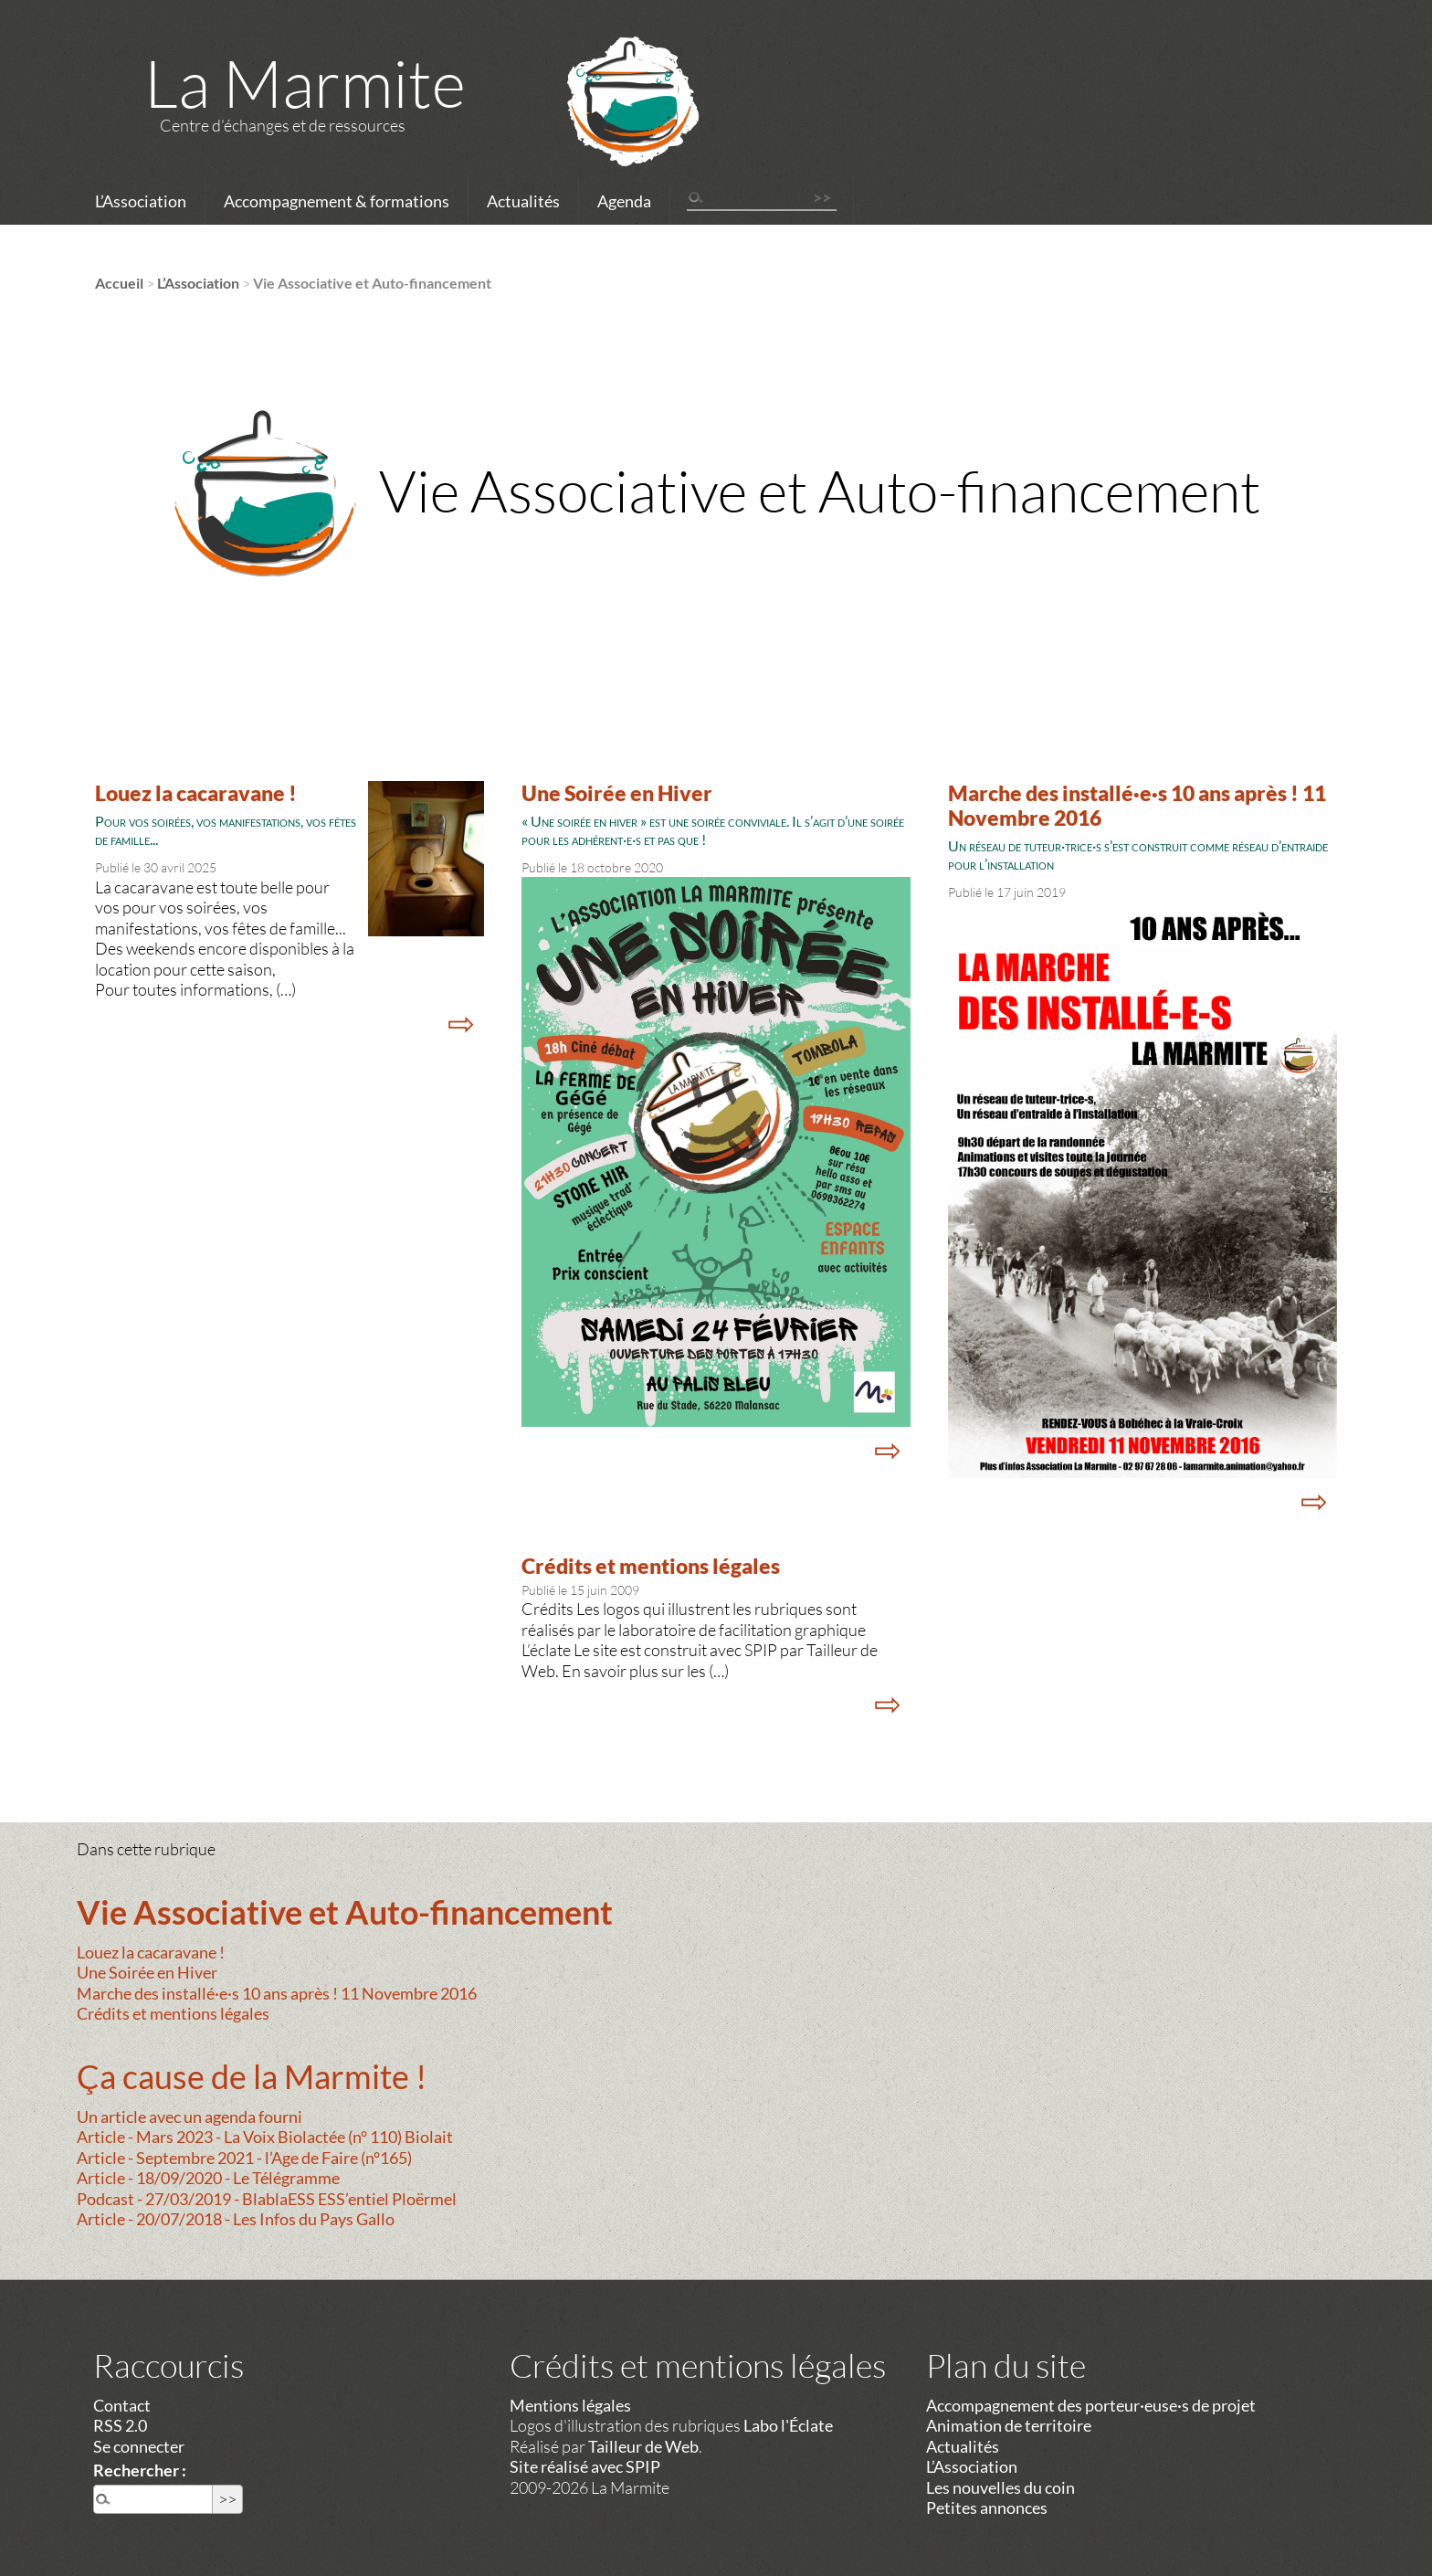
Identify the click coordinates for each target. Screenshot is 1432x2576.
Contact (122, 2405)
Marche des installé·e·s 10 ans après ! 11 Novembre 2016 (277, 1993)
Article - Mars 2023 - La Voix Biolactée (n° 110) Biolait (265, 2137)
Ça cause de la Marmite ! (251, 2076)
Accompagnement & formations (336, 201)
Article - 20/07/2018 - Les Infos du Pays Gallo (236, 2219)
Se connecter (138, 2446)
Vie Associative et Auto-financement (345, 1912)
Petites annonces (987, 2507)
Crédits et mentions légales (650, 1566)
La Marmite (305, 82)
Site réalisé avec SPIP (585, 2466)
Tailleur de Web (643, 2446)
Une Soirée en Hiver (616, 793)
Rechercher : (139, 2470)
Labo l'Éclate (788, 2425)
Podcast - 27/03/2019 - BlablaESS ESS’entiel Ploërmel (267, 2199)
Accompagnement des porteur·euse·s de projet (1091, 2405)
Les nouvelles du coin (1000, 2487)
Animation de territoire (1008, 2425)
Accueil (119, 282)
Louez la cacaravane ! (196, 793)
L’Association (140, 201)
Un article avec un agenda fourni (189, 2116)
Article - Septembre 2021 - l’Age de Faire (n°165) (244, 2158)
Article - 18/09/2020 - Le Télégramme (208, 2178)
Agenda (624, 201)
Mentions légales (570, 2405)
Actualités (523, 201)
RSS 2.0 (120, 2425)
